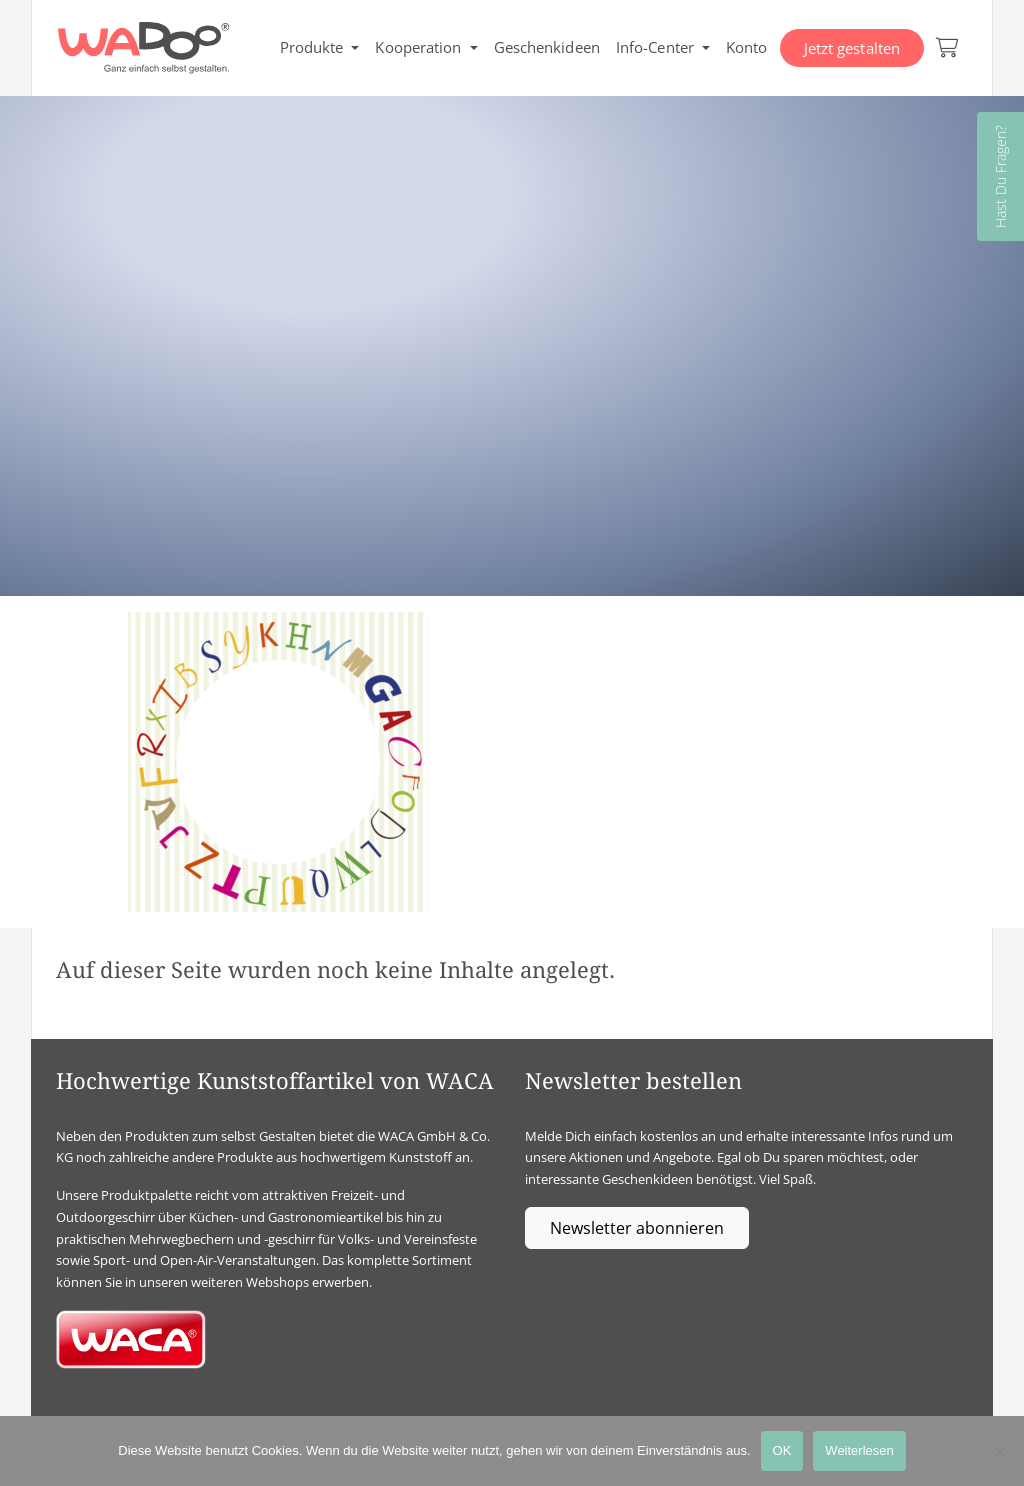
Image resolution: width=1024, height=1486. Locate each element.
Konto (747, 47)
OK (782, 1450)
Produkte (312, 47)
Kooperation (418, 47)
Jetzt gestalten (852, 48)
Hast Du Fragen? (1000, 176)
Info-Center (655, 47)
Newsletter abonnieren (637, 1228)
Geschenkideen (547, 47)
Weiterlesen (859, 1450)
